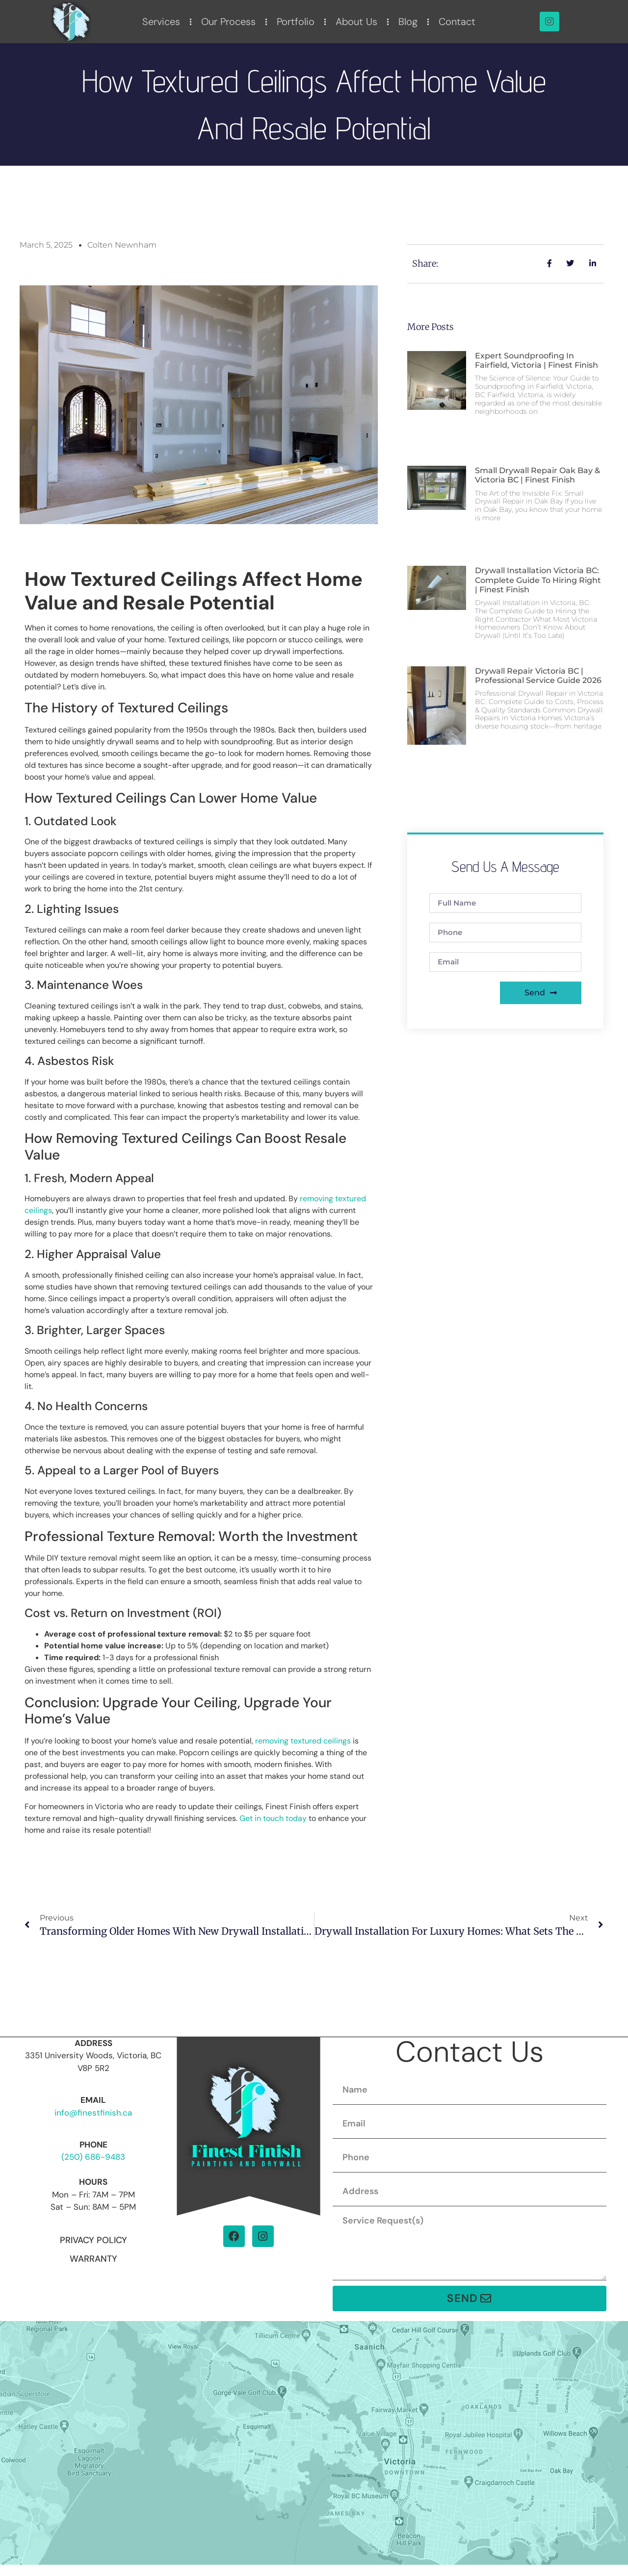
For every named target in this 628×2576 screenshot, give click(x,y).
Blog (408, 21)
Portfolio (295, 21)
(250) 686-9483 (93, 2156)
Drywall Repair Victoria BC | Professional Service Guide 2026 (538, 675)
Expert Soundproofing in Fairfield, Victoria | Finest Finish (536, 360)
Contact (457, 21)
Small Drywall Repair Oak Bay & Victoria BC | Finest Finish (537, 475)
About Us (356, 21)
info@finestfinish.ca (93, 2112)
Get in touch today (273, 1818)
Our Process (228, 21)
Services (161, 21)
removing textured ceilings (303, 1741)
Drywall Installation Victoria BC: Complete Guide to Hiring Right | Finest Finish (538, 580)
